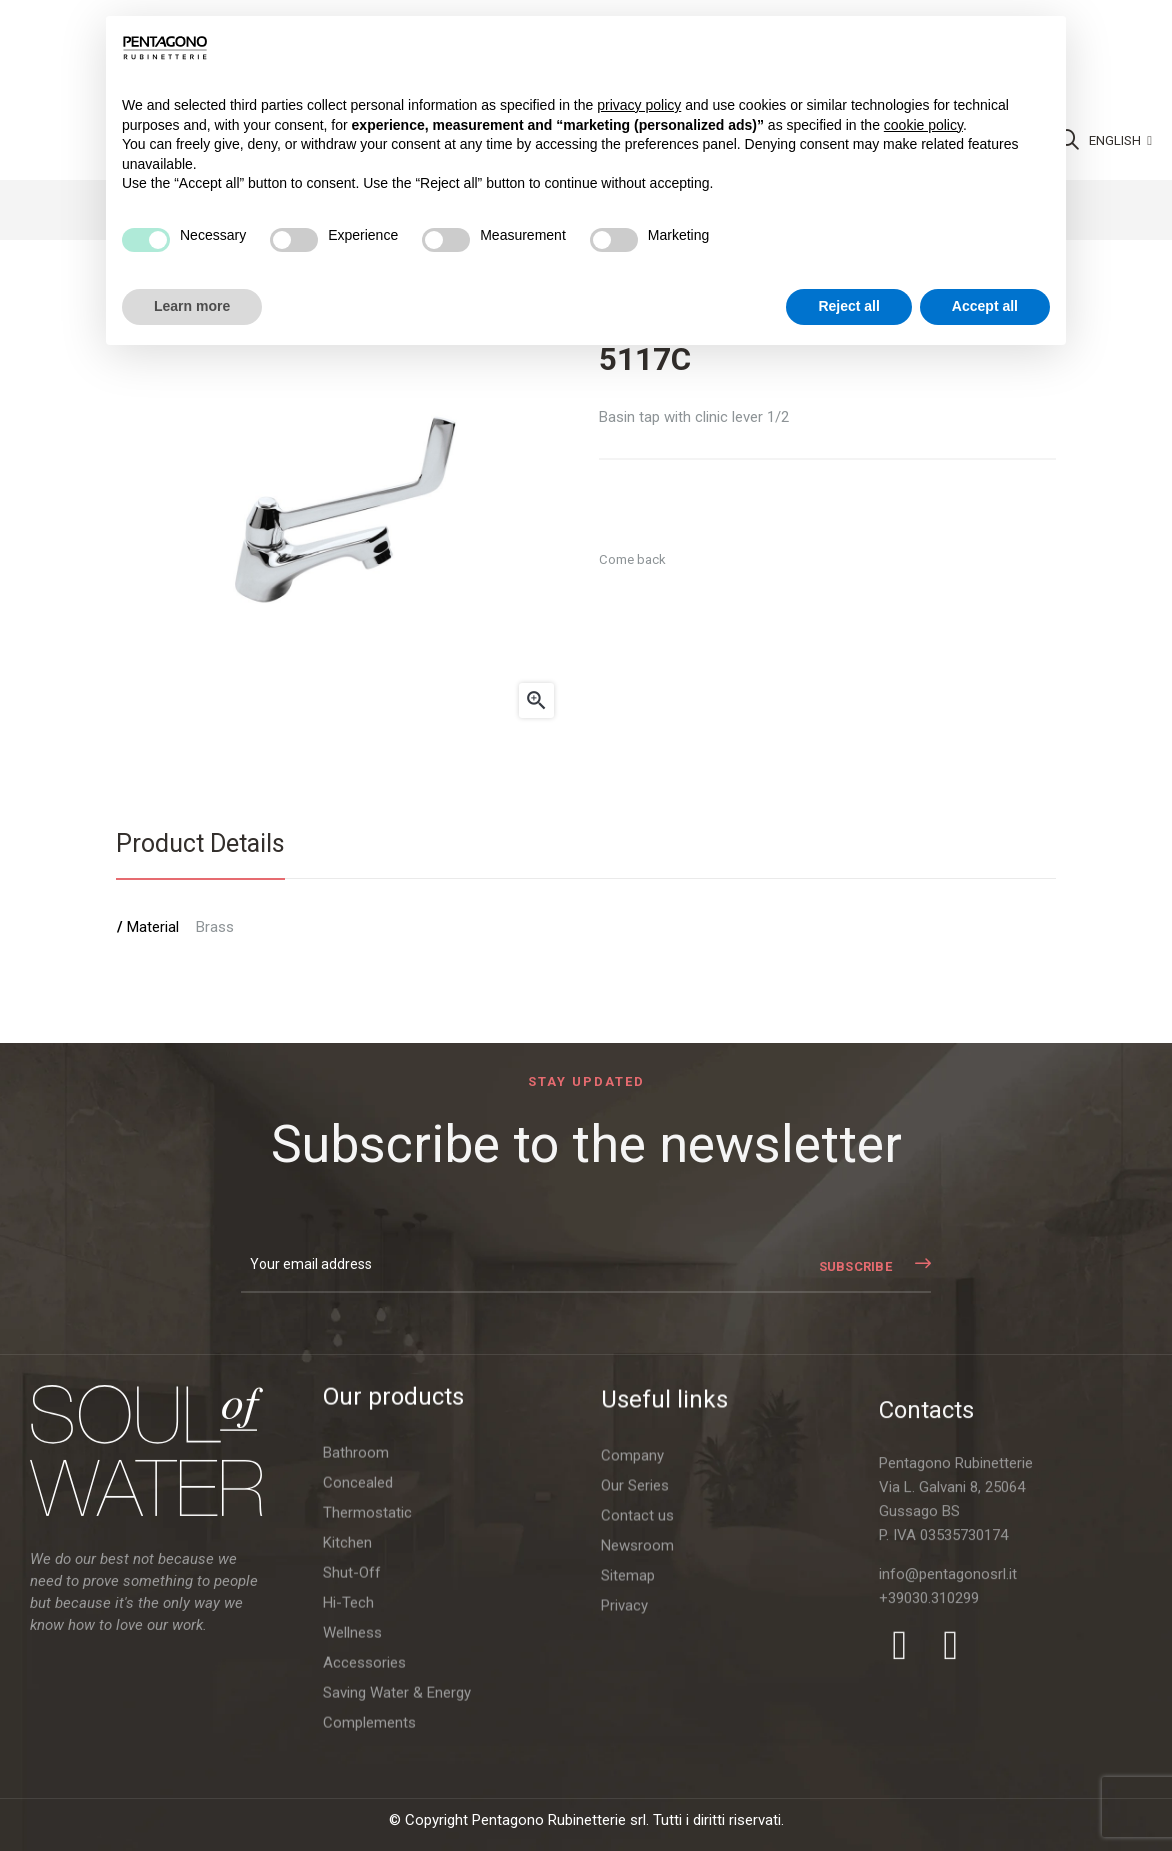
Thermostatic (367, 1709)
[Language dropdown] (1120, 141)
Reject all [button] (848, 306)
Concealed (358, 1679)
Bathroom (356, 1649)
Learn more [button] (192, 306)
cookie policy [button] (923, 125)
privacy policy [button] (639, 105)
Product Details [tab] (200, 843)
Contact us (637, 1797)
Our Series (635, 1767)
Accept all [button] (985, 306)
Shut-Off (352, 1769)
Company (632, 1737)
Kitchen (347, 1739)
